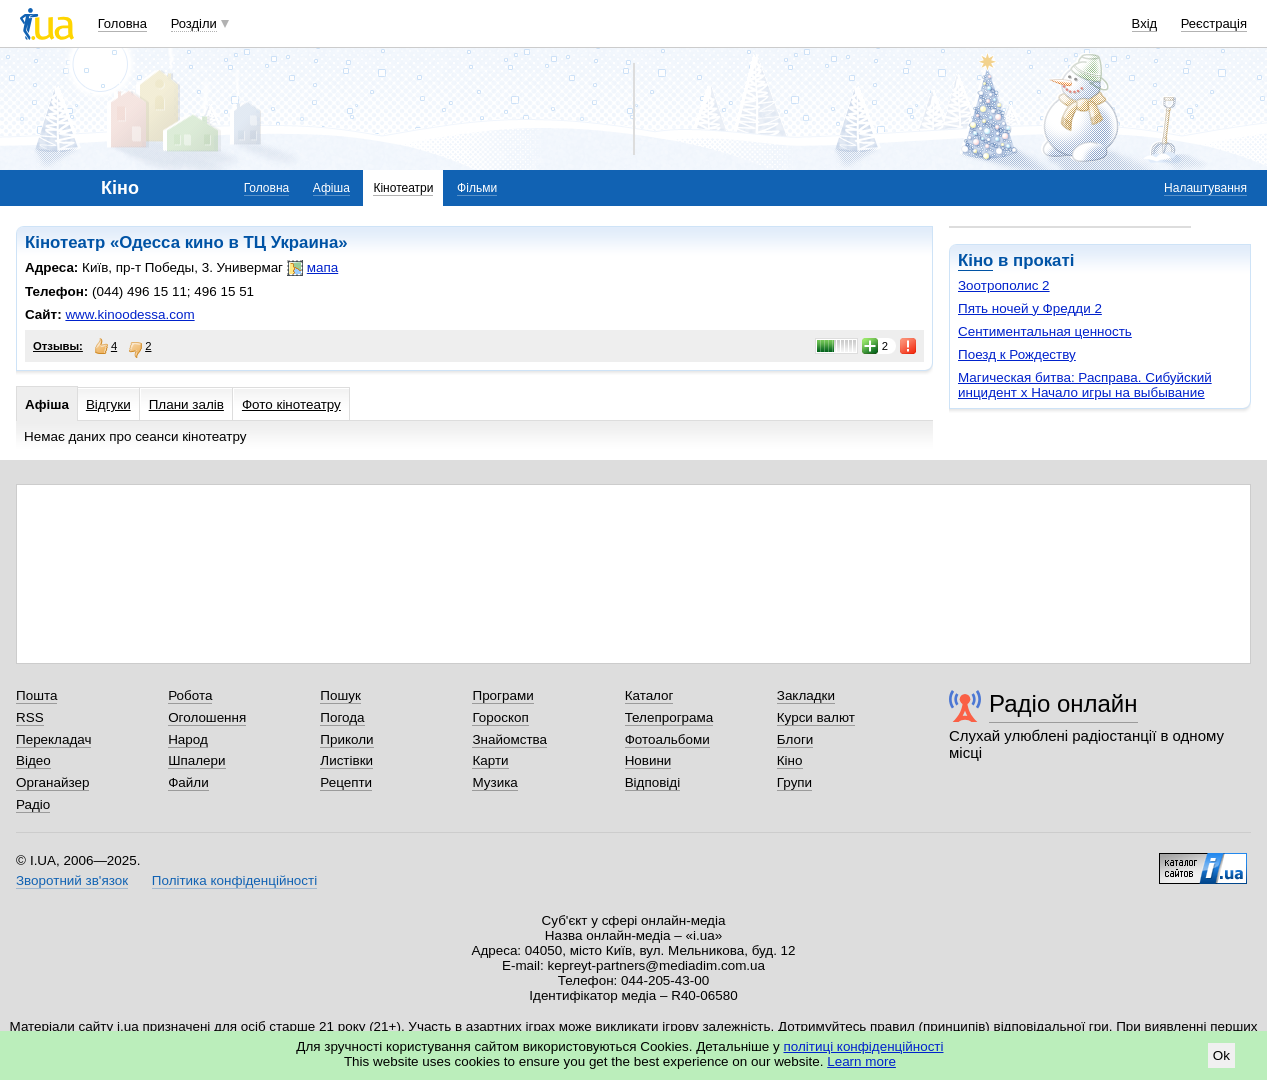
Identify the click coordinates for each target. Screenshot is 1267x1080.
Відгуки (108, 404)
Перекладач (53, 739)
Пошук (340, 695)
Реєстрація (1214, 23)
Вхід (1145, 23)
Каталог (649, 695)
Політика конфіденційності (234, 880)
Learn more (861, 1061)
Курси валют (816, 717)
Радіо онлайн (1063, 703)
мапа (312, 268)
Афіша (331, 188)
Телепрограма (669, 717)
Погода (342, 717)
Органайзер (52, 782)
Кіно (975, 260)
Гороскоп (500, 717)
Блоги (795, 739)
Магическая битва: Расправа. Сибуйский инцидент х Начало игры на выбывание (1085, 385)
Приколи (346, 739)
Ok (1221, 1055)
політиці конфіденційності (864, 1046)
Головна (122, 23)
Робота (190, 695)
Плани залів (186, 404)
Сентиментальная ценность (1045, 331)
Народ (188, 739)
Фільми (477, 188)
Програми (502, 695)
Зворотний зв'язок (72, 880)
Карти (490, 760)
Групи (794, 782)
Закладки (806, 695)
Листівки (346, 760)
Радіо (33, 804)
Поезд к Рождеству (1017, 354)
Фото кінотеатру (291, 404)
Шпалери (196, 760)
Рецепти (346, 782)
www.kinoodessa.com (129, 314)
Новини (648, 760)
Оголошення (207, 717)
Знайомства (509, 739)
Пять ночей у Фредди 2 (1030, 308)
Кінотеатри (403, 188)
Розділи (194, 23)
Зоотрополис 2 (1004, 285)
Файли (188, 782)
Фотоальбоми (667, 739)
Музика (494, 782)
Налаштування (1205, 188)
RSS (30, 717)
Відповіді (653, 782)
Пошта (36, 695)
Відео (33, 760)
